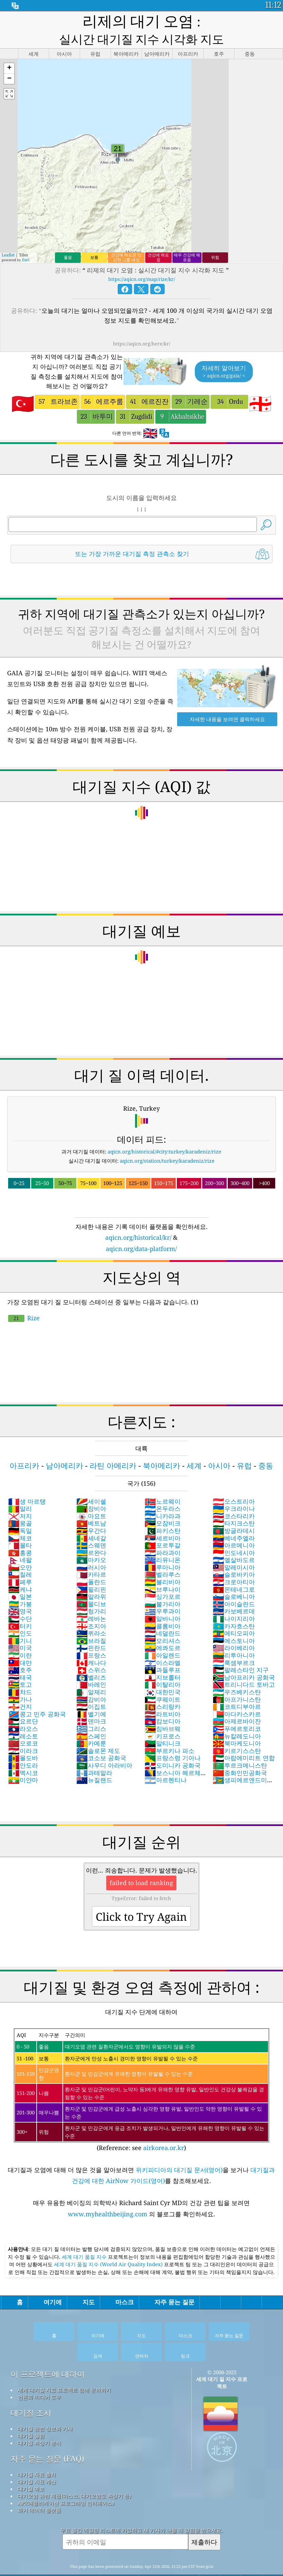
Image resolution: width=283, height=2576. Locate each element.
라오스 (23, 1708)
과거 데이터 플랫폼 (39, 2489)
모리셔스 (163, 1620)
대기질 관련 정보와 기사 (45, 2407)
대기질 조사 (31, 2392)
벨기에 (91, 1693)
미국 (20, 1627)
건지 (20, 1686)
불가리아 (163, 1583)
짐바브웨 (163, 1708)
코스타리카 (234, 1495)
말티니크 (163, 1722)
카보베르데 (234, 1590)
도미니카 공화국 (173, 1744)
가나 (20, 1679)
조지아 (91, 1605)
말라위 (91, 1576)
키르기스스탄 (237, 1730)
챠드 (20, 1671)
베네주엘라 (234, 1517)
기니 (20, 1620)
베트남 (91, 1502)
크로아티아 (234, 1561)
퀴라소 (91, 1612)
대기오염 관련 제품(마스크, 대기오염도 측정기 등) (74, 2475)
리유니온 (163, 1539)
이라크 (23, 1730)
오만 (20, 1546)
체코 (20, 1517)
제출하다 (204, 2521)
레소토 (23, 1715)
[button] (9, 47)
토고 (20, 1664)
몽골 (20, 1502)
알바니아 (163, 1598)
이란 (20, 1634)
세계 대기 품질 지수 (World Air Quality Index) (109, 2243)
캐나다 (91, 1642)
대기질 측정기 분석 (39, 2422)
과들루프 (163, 1649)
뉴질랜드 (94, 1759)
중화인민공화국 (240, 1752)
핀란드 (91, 1627)
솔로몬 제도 (98, 1730)
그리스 (91, 1708)
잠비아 (91, 1488)
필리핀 (91, 1568)
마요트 (91, 1495)
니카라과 (163, 1495)
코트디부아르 (237, 1686)
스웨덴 (91, 1524)
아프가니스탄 (237, 1679)
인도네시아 (234, 1532)
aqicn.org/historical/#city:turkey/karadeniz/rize (164, 1130)
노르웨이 (163, 1481)
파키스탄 (163, 1510)
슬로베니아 (234, 1576)
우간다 (91, 1510)
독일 (20, 1510)
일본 (20, 1576)
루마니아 (163, 1546)
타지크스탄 (234, 1502)
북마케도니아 (237, 1722)
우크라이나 (234, 1488)
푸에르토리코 (237, 1708)
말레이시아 (234, 1546)
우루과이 (163, 1590)
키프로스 (163, 1715)
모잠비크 (163, 1502)
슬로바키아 (234, 1554)
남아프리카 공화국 (244, 1656)
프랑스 (91, 1634)
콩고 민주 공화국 (37, 1693)
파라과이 (163, 1532)
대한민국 (163, 1671)
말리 (20, 1488)
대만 (20, 1642)
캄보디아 (163, 1700)
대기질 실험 (31, 2415)
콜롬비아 (163, 1605)
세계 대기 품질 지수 (85, 2236)
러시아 (91, 1546)
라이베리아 (234, 1627)
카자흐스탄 (234, 1605)
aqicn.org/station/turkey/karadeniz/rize (167, 1140)
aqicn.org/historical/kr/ (138, 1217)
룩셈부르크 (234, 1642)
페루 (20, 1561)
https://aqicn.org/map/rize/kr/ (141, 258)
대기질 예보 (31, 2468)
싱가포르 (163, 1576)
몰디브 (91, 1583)
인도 (20, 1612)
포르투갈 (163, 1524)
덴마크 (91, 1700)
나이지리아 (234, 1598)
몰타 (20, 1524)
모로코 (23, 1722)
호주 (20, 1649)
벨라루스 (163, 1554)
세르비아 (163, 1517)
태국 (20, 1656)
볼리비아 (163, 1561)
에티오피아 (234, 1612)
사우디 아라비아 (104, 1744)
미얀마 (23, 1759)
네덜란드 (163, 1612)
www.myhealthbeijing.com (108, 2193)
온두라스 (163, 1488)
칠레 (20, 1554)
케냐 (20, 1568)
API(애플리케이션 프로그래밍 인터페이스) (66, 2482)
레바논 (91, 1598)
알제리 (91, 1671)
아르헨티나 (166, 1759)
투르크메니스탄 (240, 1744)
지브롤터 (163, 1656)
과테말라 (94, 1752)
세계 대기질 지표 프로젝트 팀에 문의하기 (64, 2369)
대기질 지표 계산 (37, 2460)
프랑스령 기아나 (173, 1737)
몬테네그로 (234, 1568)
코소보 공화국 (101, 1737)
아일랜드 (163, 1634)
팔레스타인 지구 (241, 1649)
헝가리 (91, 1590)
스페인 (91, 1715)
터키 (20, 1605)
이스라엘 (163, 1642)
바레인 (91, 1664)
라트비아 (163, 1693)
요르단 (23, 1700)
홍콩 (20, 1532)
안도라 (23, 1744)
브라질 (91, 1620)
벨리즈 (91, 1656)
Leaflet (8, 234)
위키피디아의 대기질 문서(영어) (179, 2149)
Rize (24, 1297)
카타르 (91, 1554)
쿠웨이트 (163, 1679)
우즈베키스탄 (237, 1671)
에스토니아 (234, 1620)
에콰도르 (163, 1627)
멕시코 (23, 1752)
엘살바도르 (234, 1539)
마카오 (91, 1539)
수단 (20, 1598)
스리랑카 (163, 1686)
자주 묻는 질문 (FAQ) (47, 2438)
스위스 (91, 1649)
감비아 (91, 1679)
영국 (20, 1590)
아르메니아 (234, 1524)
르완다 (91, 1532)
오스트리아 (234, 1481)
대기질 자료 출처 (37, 2453)
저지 (20, 1495)
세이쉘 (91, 1481)
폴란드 (91, 1561)
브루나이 (163, 1568)
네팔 (20, 1539)
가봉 (20, 1583)
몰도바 (23, 1737)
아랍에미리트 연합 (244, 1737)
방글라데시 (234, 1510)
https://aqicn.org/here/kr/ (141, 323)
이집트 (91, 1686)
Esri (26, 239)
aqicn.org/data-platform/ (141, 1228)
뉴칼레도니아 (237, 1715)
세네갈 (91, 1517)
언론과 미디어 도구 (39, 2376)
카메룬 (91, 1722)
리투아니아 (234, 1634)
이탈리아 (163, 1664)
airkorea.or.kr (163, 2127)
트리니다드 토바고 (244, 1664)
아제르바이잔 (237, 1700)
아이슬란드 (234, 1583)
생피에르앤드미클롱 (243, 1763)
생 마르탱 (27, 1481)
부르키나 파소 (169, 1730)
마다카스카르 (237, 1693)
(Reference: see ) (141, 2069)
